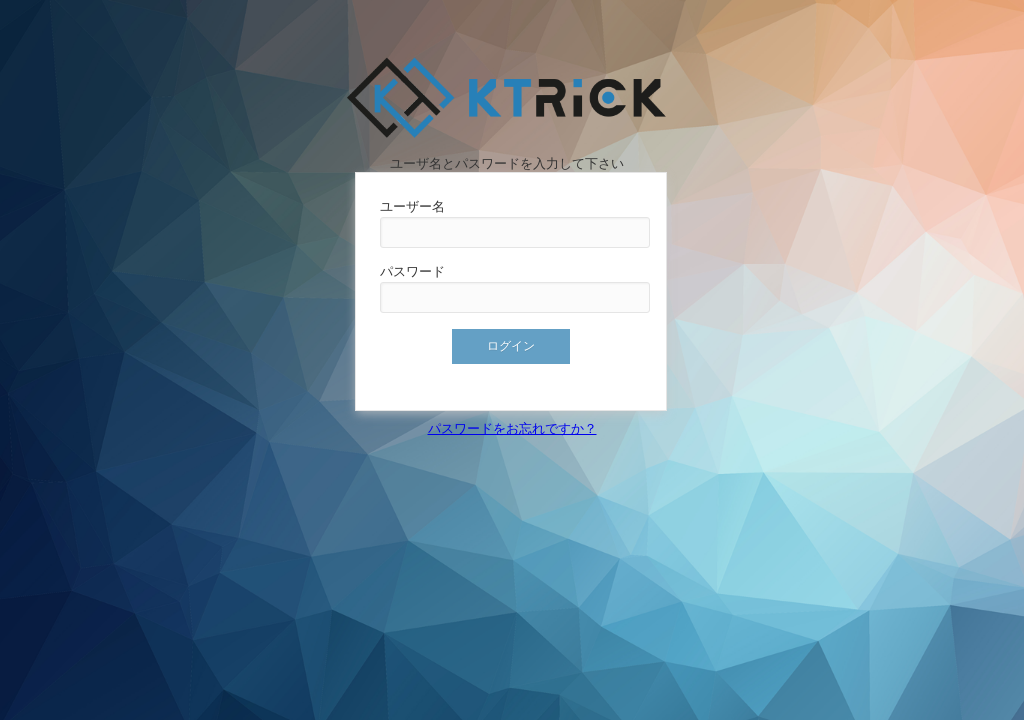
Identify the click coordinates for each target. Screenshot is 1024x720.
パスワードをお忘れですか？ (512, 428)
